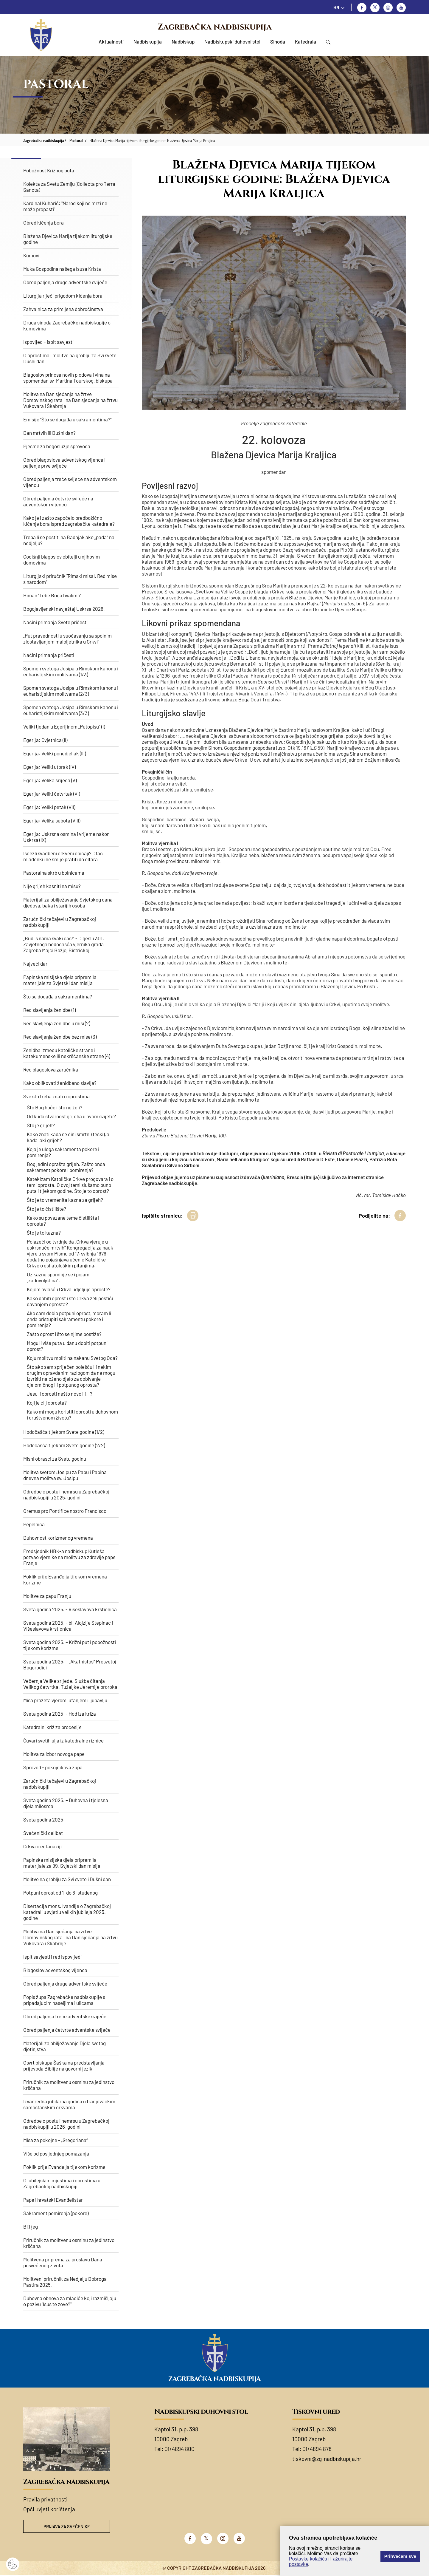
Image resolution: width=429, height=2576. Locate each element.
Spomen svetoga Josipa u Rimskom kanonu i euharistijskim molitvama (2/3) (70, 691)
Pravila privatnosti (45, 2499)
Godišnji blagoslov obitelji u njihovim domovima (61, 559)
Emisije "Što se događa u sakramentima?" (67, 419)
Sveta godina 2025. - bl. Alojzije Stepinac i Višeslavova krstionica (68, 1626)
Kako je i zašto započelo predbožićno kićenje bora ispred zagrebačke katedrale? (69, 521)
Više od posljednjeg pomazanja (56, 2153)
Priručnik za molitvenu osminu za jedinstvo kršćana (68, 2085)
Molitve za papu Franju (47, 1596)
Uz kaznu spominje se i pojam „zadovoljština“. (58, 1277)
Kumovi (31, 255)
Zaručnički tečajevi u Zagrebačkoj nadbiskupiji (59, 922)
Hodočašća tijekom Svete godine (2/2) (64, 1445)
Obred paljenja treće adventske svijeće (64, 2016)
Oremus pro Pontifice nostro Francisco (64, 1511)
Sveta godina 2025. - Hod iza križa (59, 1714)
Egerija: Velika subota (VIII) (51, 820)
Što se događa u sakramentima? (57, 996)
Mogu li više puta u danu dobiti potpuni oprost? (67, 1346)
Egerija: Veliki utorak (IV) (49, 767)
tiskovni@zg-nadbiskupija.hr (326, 2458)
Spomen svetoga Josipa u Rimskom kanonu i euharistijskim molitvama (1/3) (70, 671)
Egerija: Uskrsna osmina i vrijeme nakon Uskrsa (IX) (66, 837)
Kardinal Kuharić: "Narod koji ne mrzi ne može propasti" (65, 206)
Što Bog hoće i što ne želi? (54, 1107)
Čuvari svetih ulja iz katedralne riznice (63, 1740)
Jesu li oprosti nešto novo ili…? (59, 1394)
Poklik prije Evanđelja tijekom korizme (64, 2167)
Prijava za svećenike (67, 2526)
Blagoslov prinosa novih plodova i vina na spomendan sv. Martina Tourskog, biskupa (68, 378)
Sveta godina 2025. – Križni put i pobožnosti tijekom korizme (69, 1645)
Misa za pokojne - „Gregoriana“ (55, 2140)
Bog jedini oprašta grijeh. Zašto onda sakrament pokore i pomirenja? (66, 1167)
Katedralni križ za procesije (52, 1727)
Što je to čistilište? (46, 1209)
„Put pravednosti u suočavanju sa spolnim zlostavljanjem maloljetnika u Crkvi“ (67, 638)
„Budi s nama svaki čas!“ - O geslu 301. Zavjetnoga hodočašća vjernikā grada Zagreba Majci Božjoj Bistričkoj (63, 944)
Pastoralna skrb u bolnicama (53, 873)
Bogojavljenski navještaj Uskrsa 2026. (64, 609)
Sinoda (277, 41)
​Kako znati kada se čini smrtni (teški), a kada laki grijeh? (68, 1137)
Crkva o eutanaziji (42, 1846)
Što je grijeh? (41, 1125)
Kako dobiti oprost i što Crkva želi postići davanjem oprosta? (70, 1301)
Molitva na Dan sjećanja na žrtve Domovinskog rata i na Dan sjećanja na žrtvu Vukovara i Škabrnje (70, 400)
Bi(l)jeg (30, 2226)
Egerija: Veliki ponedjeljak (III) (54, 753)
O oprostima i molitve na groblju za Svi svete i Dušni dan (71, 358)
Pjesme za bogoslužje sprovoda (56, 446)
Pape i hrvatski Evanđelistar (53, 2200)
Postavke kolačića (308, 2558)
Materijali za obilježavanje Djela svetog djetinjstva (64, 2046)
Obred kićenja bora (43, 222)
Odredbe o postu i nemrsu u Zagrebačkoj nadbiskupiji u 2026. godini (66, 2124)
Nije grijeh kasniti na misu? (52, 886)
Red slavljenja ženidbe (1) (49, 1010)
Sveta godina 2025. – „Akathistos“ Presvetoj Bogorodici (69, 1664)
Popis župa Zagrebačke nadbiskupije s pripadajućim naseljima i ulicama (64, 2000)
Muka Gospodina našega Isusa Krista (62, 269)
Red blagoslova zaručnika (50, 1069)
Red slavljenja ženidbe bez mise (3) (60, 1037)
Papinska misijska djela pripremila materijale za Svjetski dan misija (60, 980)
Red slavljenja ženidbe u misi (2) (56, 1023)
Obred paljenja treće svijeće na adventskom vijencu (70, 482)
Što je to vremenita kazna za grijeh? (65, 1200)
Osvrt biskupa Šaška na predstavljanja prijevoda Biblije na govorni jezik (64, 2065)
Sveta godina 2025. (44, 1819)
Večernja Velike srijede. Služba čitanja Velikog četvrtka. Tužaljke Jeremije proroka (70, 1684)
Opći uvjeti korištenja (49, 2509)
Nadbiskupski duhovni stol (232, 41)
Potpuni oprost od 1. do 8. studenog (60, 1892)
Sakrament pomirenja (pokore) (55, 2213)
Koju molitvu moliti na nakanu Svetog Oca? (72, 1358)
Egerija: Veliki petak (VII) (49, 807)
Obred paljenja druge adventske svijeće (65, 282)
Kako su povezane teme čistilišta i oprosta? (63, 1221)
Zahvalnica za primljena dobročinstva (63, 309)
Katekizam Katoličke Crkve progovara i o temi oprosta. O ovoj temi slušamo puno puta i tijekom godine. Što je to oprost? (70, 1185)
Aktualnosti (111, 41)
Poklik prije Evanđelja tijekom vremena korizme (65, 1579)
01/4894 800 (179, 2448)
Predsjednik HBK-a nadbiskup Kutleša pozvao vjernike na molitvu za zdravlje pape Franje (69, 1557)
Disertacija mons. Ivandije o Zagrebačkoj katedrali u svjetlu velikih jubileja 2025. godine (67, 1912)
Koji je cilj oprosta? (47, 1402)
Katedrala (305, 41)
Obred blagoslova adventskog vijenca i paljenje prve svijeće (64, 462)
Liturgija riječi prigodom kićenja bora (62, 296)
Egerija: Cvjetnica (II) (45, 740)
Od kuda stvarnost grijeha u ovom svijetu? (71, 1116)
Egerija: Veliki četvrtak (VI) (51, 794)
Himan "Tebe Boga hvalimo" (52, 595)
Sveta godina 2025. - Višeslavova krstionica (70, 1609)
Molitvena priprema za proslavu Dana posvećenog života (62, 2262)
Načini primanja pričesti (48, 655)
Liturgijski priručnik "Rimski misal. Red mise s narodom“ (70, 579)
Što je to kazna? (44, 1233)
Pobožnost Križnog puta (48, 170)
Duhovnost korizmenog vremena (58, 1538)
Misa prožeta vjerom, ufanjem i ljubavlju (65, 1700)
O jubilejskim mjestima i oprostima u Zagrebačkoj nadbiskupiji (61, 2183)
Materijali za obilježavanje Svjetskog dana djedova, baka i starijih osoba (68, 902)
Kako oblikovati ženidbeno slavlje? (60, 1083)
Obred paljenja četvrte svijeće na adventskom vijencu (58, 501)
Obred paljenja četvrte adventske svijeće (67, 2030)
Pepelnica (34, 1524)
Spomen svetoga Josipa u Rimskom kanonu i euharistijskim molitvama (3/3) (70, 710)
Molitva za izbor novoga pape (54, 1754)
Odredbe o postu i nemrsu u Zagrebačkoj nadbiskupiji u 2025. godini (66, 1494)
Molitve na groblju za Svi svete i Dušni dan (67, 1879)
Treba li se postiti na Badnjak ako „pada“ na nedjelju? (68, 540)
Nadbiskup (183, 41)
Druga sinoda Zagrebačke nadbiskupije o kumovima (67, 325)
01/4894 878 (317, 2448)
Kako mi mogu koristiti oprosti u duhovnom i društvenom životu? (72, 1414)
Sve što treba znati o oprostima (56, 1096)
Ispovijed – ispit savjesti (48, 342)
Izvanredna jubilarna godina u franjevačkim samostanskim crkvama (69, 2104)
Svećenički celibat (43, 1833)
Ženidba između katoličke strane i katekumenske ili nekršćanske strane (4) (66, 1053)
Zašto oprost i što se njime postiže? (64, 1334)
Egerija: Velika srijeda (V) (50, 780)
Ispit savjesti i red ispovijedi (52, 1957)
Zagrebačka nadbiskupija (215, 27)
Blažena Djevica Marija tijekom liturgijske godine (67, 239)
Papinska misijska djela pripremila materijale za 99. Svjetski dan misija (61, 1863)
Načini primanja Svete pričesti (55, 622)
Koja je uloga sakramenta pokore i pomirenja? (63, 1152)
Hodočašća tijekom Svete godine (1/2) (63, 1432)
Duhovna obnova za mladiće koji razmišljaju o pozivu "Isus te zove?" (69, 2301)
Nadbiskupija (147, 41)
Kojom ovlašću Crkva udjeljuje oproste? (69, 1289)
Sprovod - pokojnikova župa (53, 1767)
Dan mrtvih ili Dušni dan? (49, 433)
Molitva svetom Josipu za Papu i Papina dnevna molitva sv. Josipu (65, 1475)
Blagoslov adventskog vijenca (55, 1970)
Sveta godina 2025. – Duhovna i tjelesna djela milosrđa (65, 1803)
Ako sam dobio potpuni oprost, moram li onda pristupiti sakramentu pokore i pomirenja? (69, 1319)
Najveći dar (35, 964)
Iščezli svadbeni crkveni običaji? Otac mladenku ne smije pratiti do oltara (63, 856)
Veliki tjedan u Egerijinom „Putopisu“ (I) (64, 726)
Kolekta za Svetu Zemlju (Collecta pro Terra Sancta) (69, 187)
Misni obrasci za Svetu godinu (54, 1459)
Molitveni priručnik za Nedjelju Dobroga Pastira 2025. (65, 2282)
